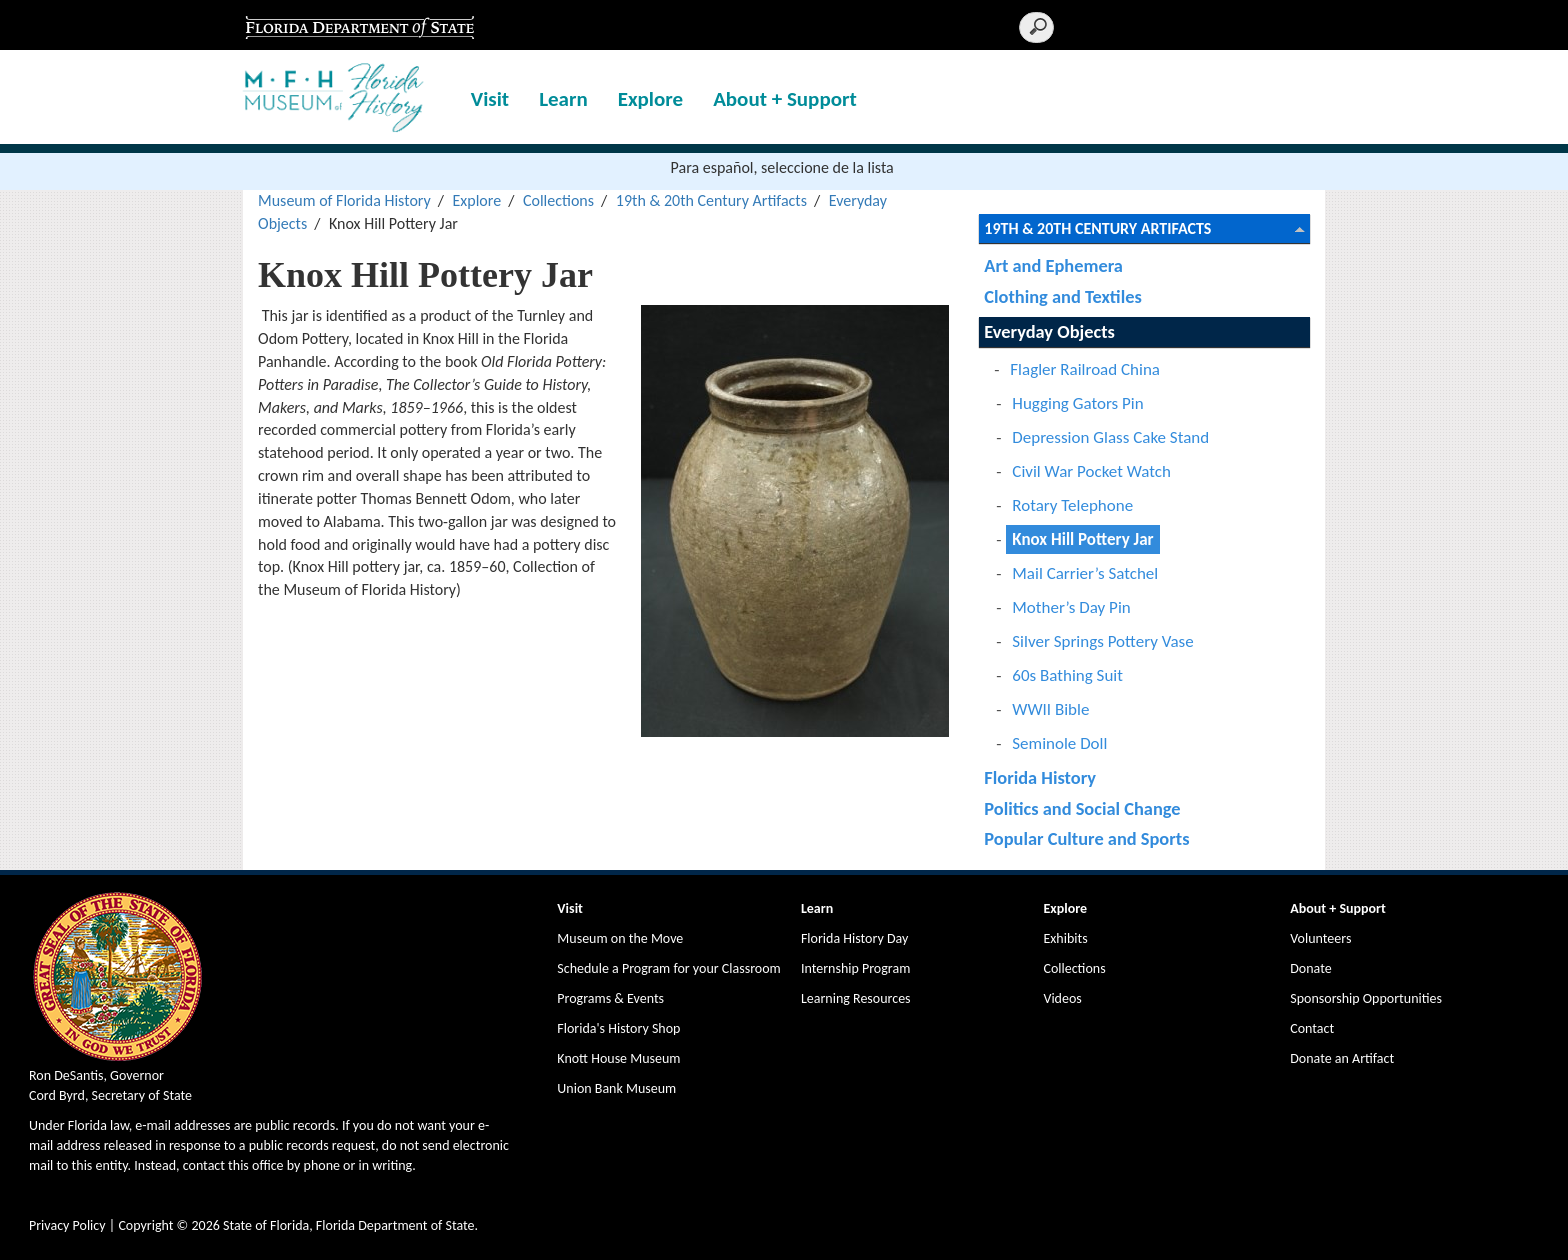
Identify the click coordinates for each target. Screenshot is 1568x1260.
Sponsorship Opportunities (1366, 998)
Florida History (1040, 777)
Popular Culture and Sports (1086, 838)
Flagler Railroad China (1085, 369)
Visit (490, 99)
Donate (1310, 968)
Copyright (145, 1225)
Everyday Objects (1049, 331)
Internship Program (855, 968)
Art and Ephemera (1053, 265)
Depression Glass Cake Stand (1110, 437)
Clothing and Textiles (1062, 296)
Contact (1312, 1028)
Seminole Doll (1059, 743)
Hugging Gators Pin (1077, 403)
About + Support (785, 99)
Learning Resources (856, 998)
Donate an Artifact (1342, 1058)
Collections (558, 200)
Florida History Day (854, 938)
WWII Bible (1050, 709)
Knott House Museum (618, 1058)
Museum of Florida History (344, 200)
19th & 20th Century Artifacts (711, 200)
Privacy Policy (67, 1225)
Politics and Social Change (1082, 808)
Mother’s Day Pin (1071, 607)
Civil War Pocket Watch (1091, 471)
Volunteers (1320, 938)
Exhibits (1065, 938)
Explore (650, 99)
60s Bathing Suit (1067, 675)
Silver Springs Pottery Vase (1102, 641)
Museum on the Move (620, 938)
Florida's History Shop (618, 1028)
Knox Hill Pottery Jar (1082, 539)
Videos (1062, 998)
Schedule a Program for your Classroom (668, 968)
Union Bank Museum (616, 1088)
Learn (563, 99)
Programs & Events (610, 998)
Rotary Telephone (1072, 505)
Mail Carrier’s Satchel (1085, 573)
